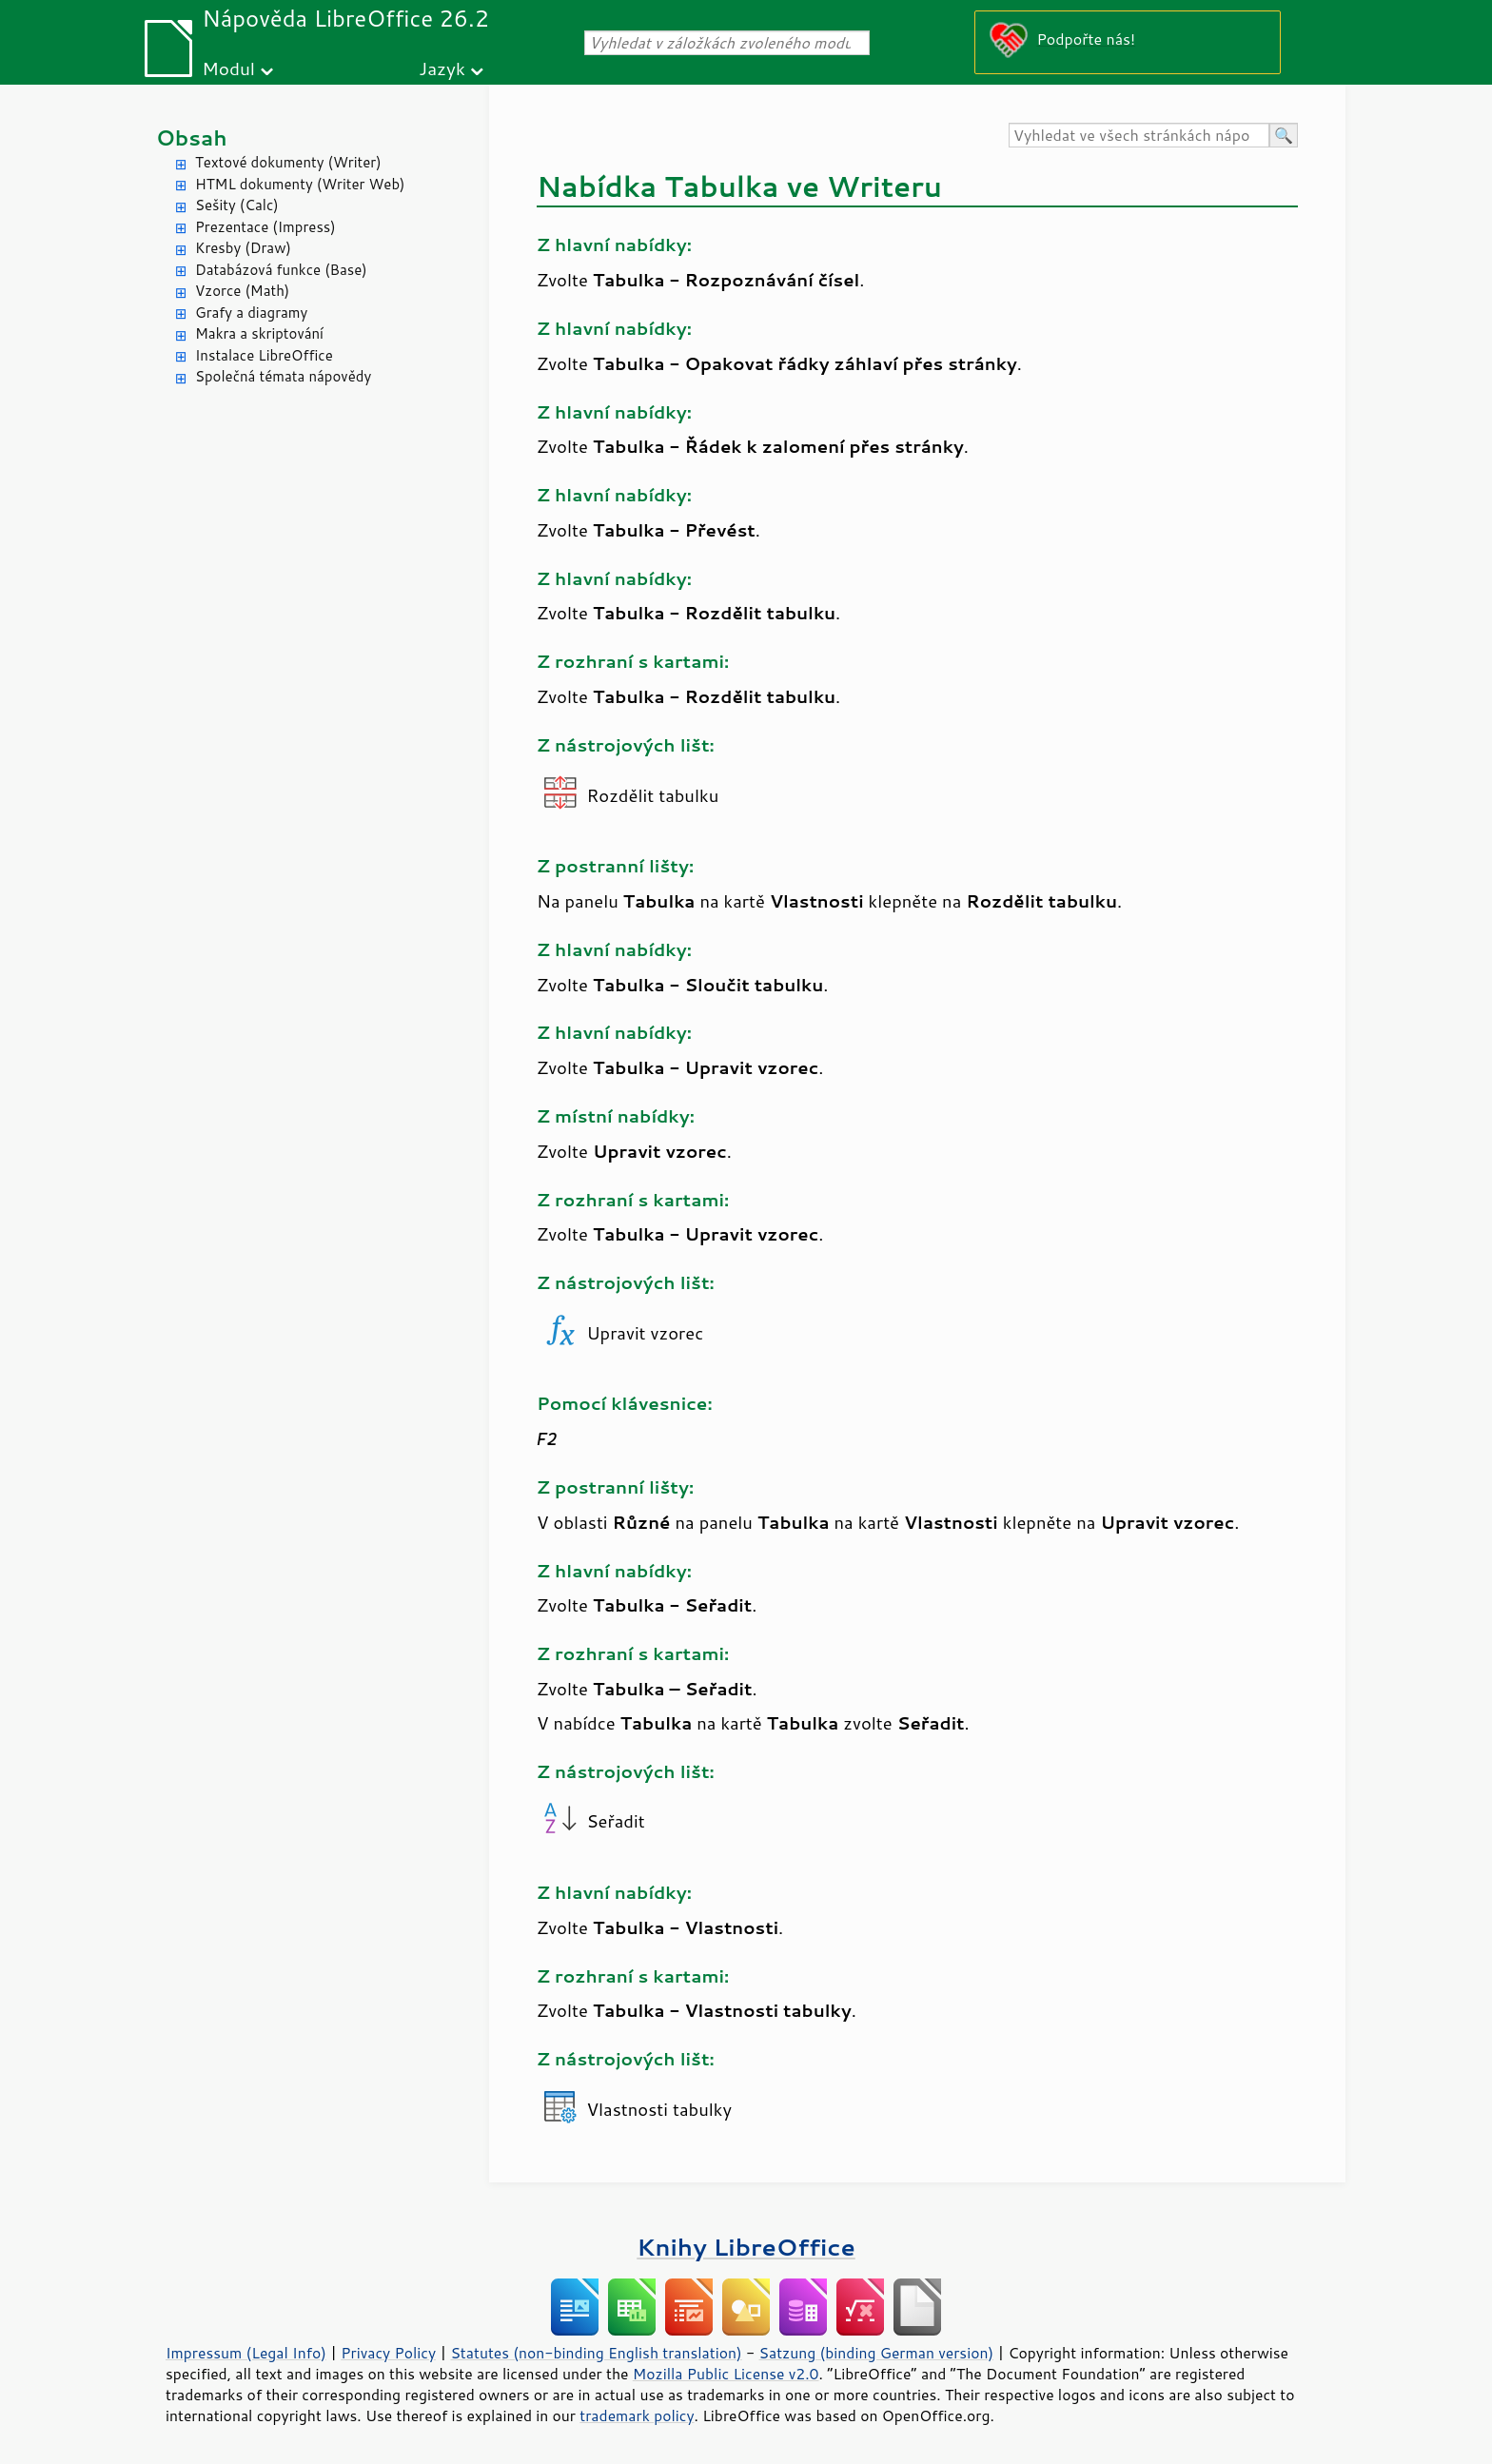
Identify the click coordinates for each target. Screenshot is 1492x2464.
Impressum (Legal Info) (246, 2352)
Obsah (191, 137)
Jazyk (442, 68)
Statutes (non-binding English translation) (595, 2352)
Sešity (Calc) (237, 205)
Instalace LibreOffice (264, 355)
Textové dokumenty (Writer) (288, 162)
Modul (228, 68)
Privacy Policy (388, 2352)
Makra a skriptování (259, 333)
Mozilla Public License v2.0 (726, 2373)
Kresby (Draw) (243, 248)
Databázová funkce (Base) (281, 270)
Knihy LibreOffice (746, 2246)
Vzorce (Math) (242, 291)
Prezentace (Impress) (265, 227)
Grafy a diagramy (251, 313)
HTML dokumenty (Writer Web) (300, 184)
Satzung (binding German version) (876, 2352)
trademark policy (636, 2415)
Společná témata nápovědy (283, 376)
